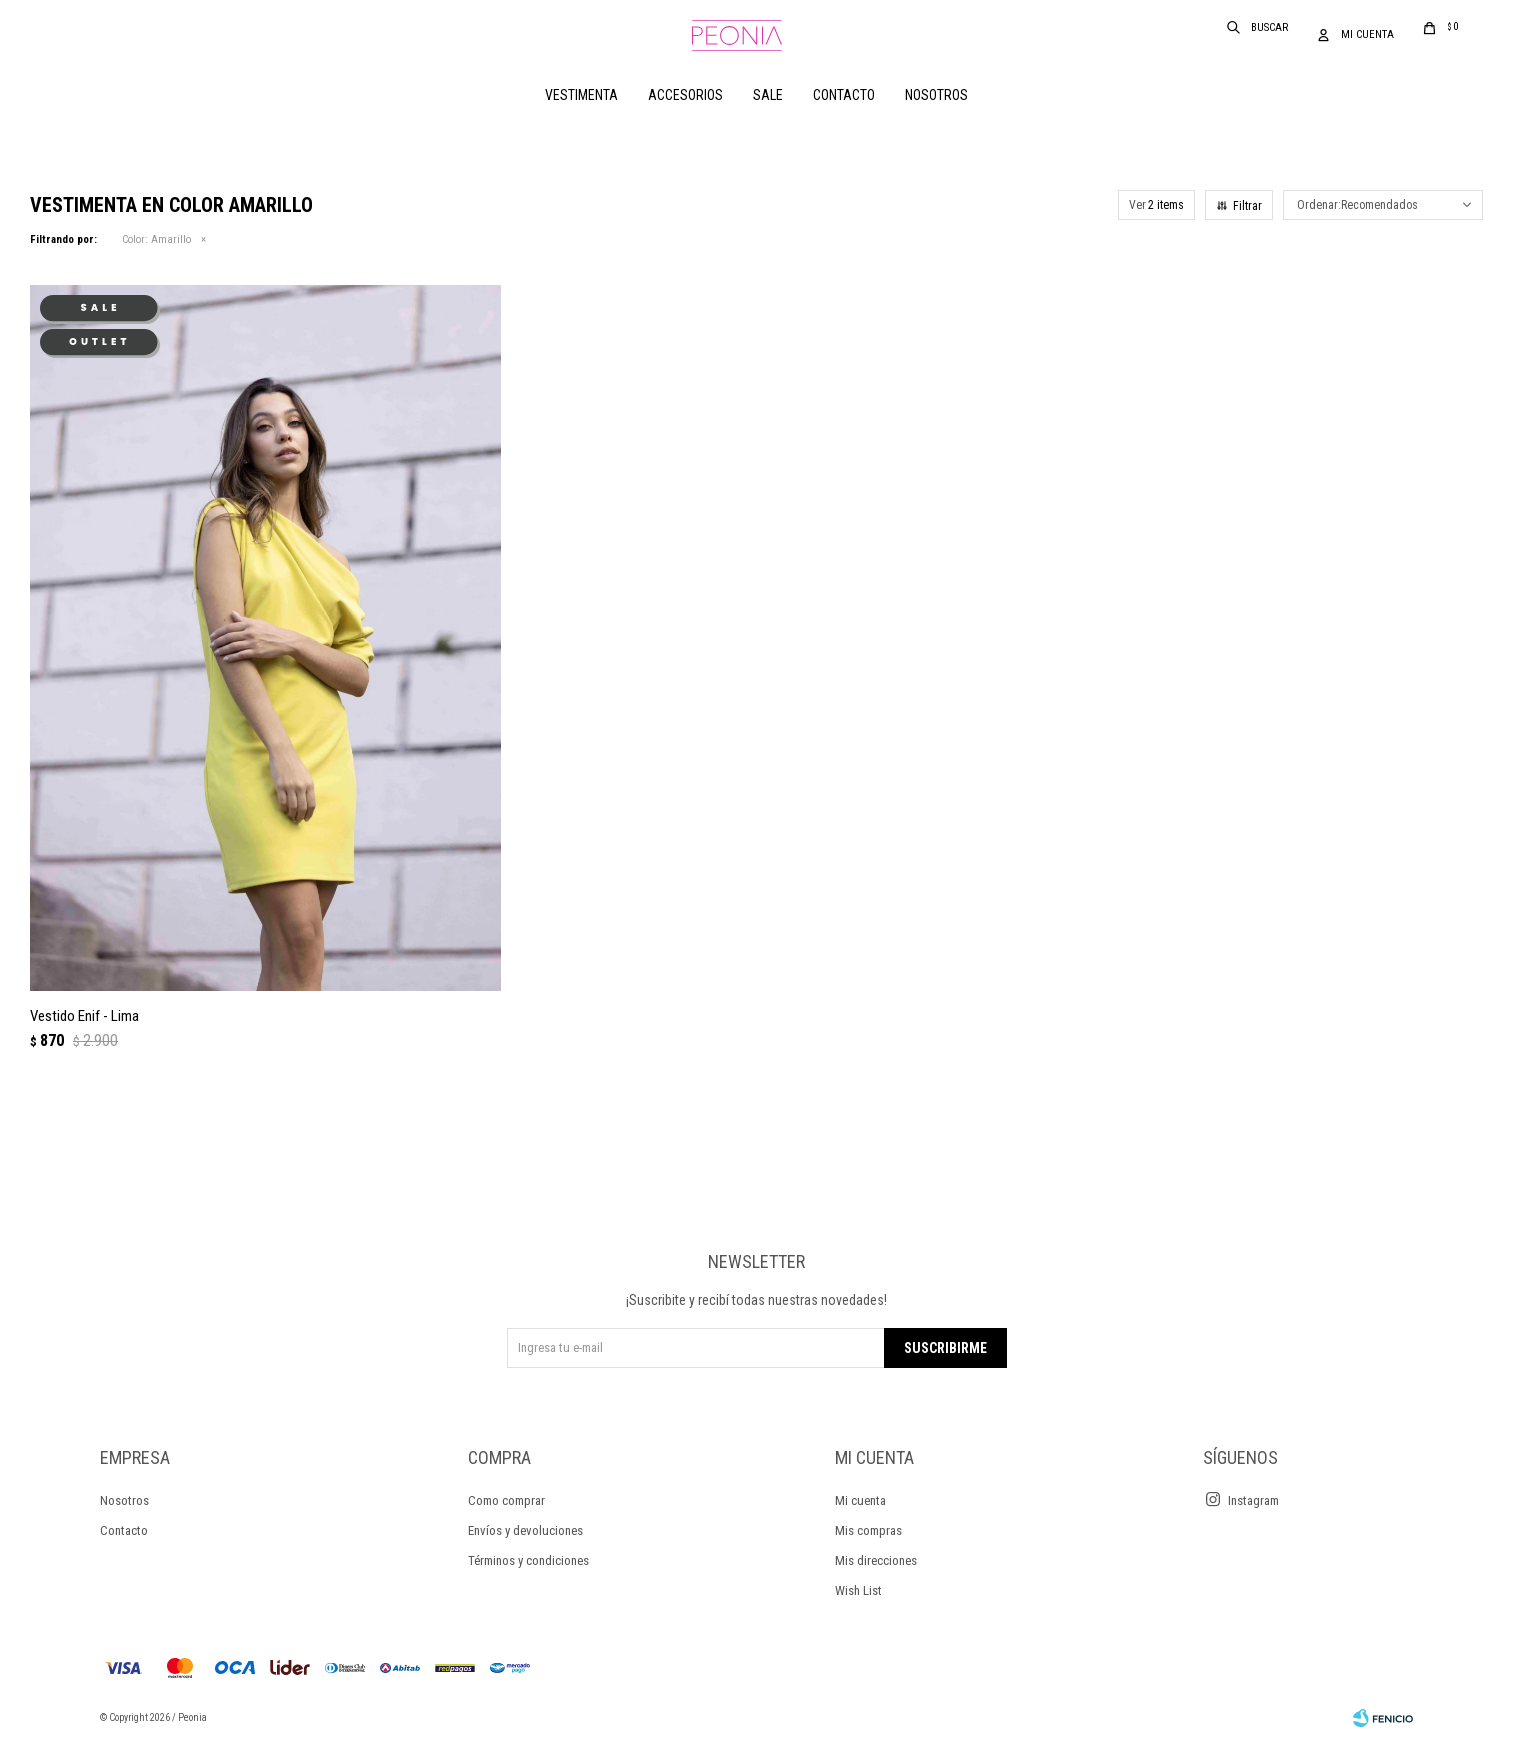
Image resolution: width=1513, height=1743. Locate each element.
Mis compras (868, 1530)
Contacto (844, 95)
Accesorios (685, 95)
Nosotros (936, 95)
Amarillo (156, 239)
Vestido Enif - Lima (84, 1016)
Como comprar (506, 1500)
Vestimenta (581, 95)
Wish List (858, 1590)
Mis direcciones (876, 1560)
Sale (768, 95)
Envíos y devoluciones (525, 1530)
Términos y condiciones (528, 1560)
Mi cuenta (860, 1500)
